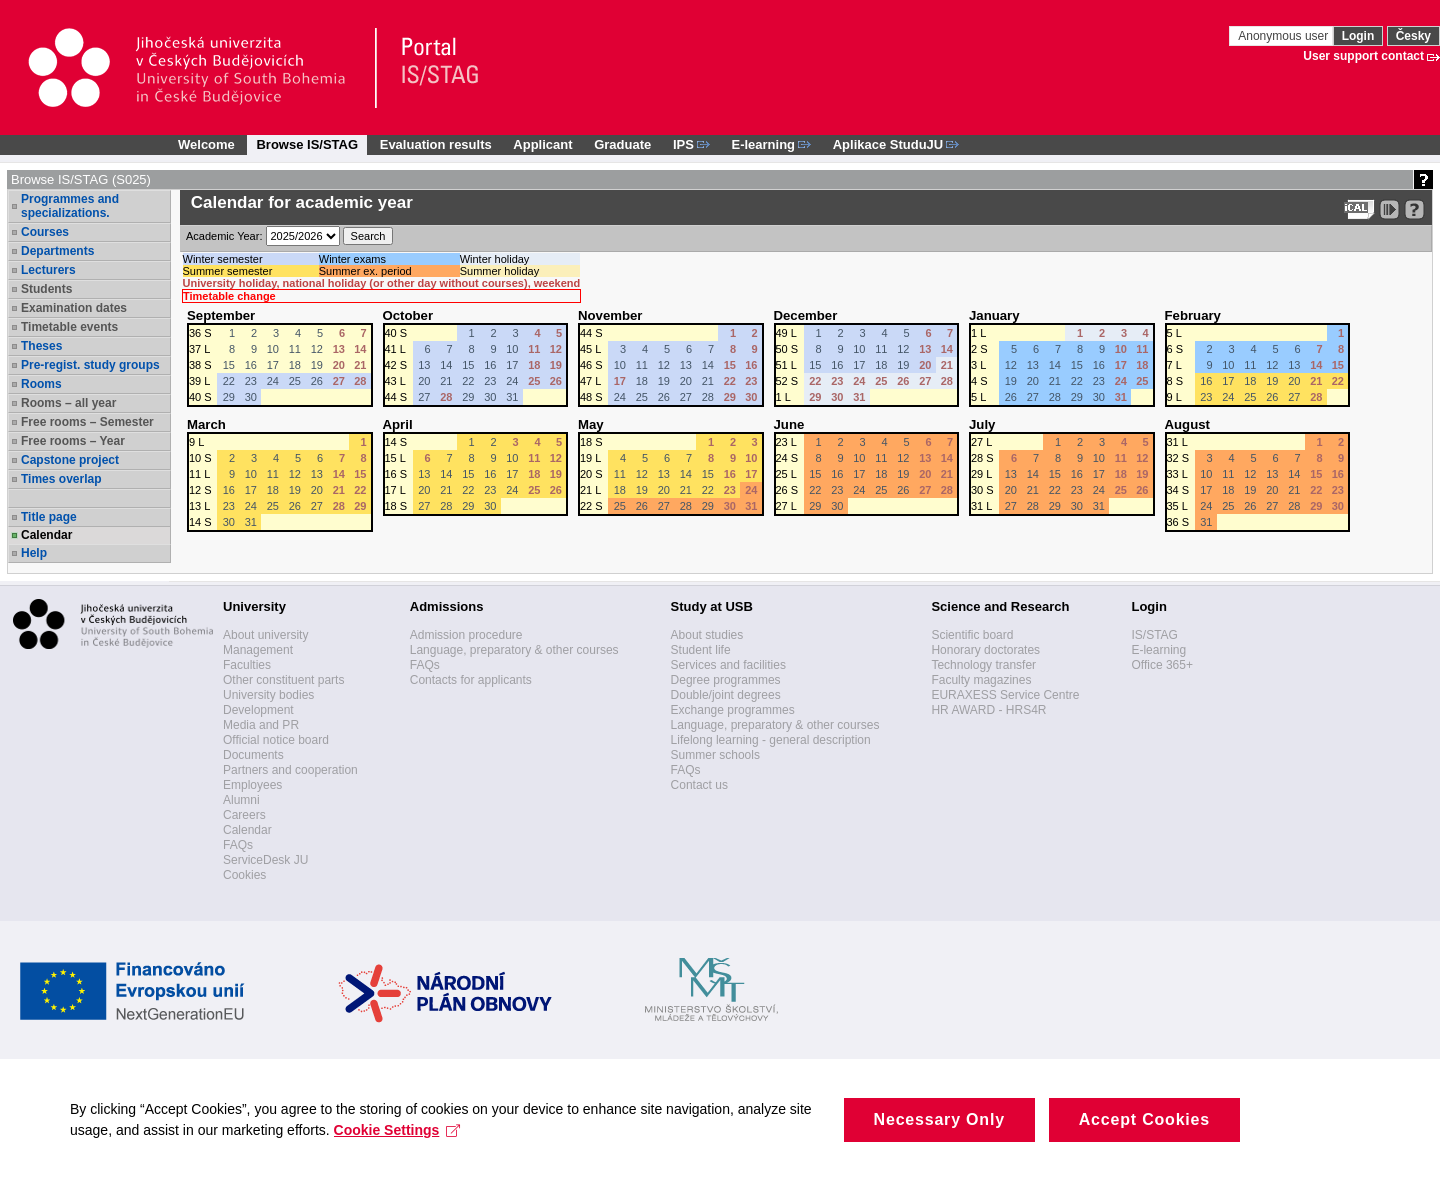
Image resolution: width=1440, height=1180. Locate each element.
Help (34, 553)
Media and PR (261, 725)
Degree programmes (726, 680)
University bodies (268, 695)
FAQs (238, 845)
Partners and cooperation (290, 770)
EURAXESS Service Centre (1005, 695)
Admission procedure (466, 635)
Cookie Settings (397, 1149)
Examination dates (74, 308)
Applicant (542, 144)
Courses (45, 232)
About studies (707, 635)
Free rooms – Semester (87, 422)
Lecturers (48, 270)
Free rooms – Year (73, 441)
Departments (57, 251)
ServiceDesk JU (265, 860)
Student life (701, 650)
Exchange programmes (733, 710)
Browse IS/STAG (307, 144)
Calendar (46, 535)
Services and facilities (728, 665)
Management (258, 650)
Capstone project (70, 460)
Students (46, 289)
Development (258, 710)
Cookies (244, 875)
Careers (244, 815)
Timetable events (69, 327)
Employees (252, 785)
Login (1358, 36)
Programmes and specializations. (70, 206)
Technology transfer (983, 665)
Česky (1413, 36)
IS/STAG (1154, 635)
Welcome (206, 144)
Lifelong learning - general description (771, 740)
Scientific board (972, 635)
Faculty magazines (981, 680)
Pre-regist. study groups (90, 365)
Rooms (41, 384)
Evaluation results (436, 144)
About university (265, 635)
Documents (253, 755)
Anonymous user (1284, 36)
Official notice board (276, 740)
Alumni (241, 800)
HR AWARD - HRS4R (988, 710)
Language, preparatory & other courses (514, 650)
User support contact (1363, 56)
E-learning (1158, 650)
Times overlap (61, 479)
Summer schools (715, 755)
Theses (41, 346)
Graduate (622, 144)
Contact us (699, 785)
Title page (49, 517)
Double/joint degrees (726, 695)
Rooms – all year (68, 403)
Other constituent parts (283, 680)
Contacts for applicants (471, 680)
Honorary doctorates (985, 650)
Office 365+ (1162, 665)
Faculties (247, 665)
